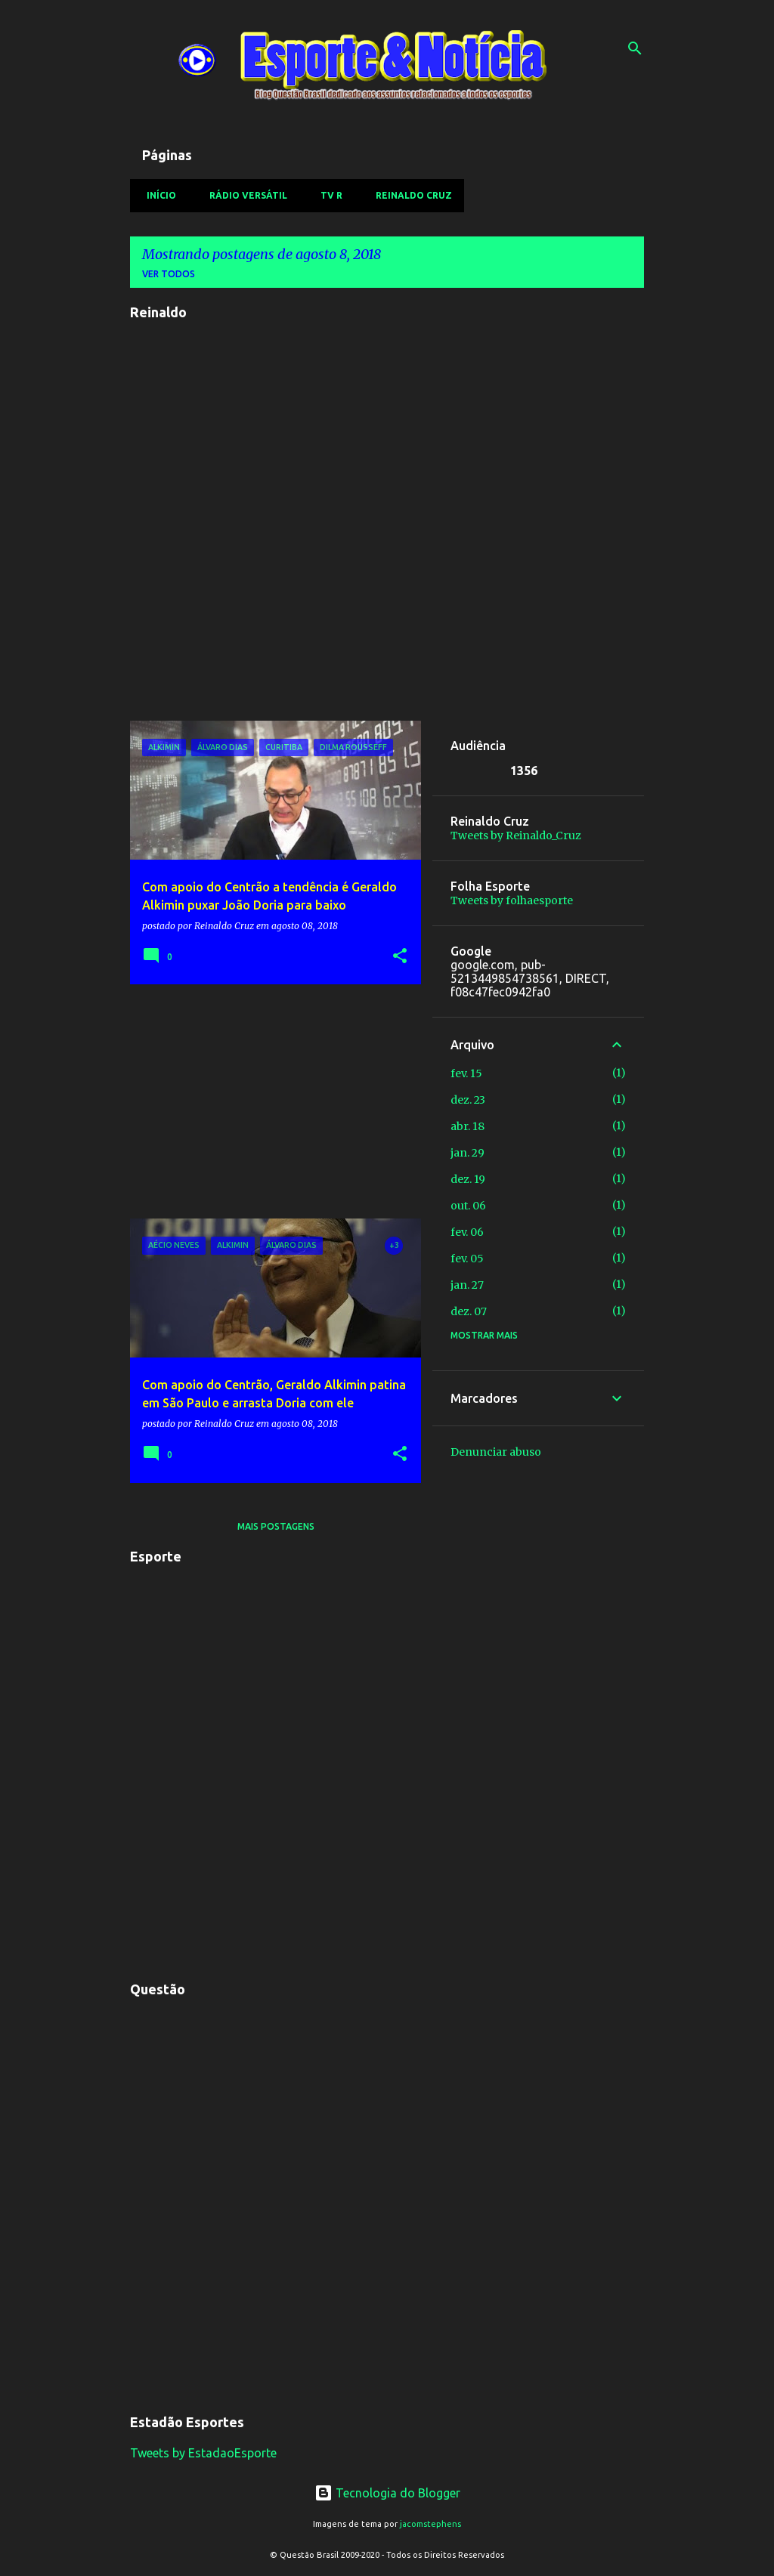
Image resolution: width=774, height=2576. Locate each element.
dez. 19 (467, 1179)
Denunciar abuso (495, 1452)
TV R (327, 195)
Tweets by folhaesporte (511, 900)
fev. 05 (467, 1258)
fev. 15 (466, 1073)
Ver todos (168, 274)
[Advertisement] (270, 1101)
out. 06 (468, 1205)
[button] (400, 957)
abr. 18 (467, 1126)
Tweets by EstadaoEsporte (203, 2453)
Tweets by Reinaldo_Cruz (515, 835)
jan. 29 (467, 1153)
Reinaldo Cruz (409, 195)
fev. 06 (467, 1232)
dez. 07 (468, 1311)
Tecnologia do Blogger (387, 2493)
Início (157, 195)
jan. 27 (467, 1285)
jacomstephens (430, 2523)
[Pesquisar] (635, 48)
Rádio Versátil (244, 195)
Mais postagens (275, 1526)
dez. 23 (467, 1100)
